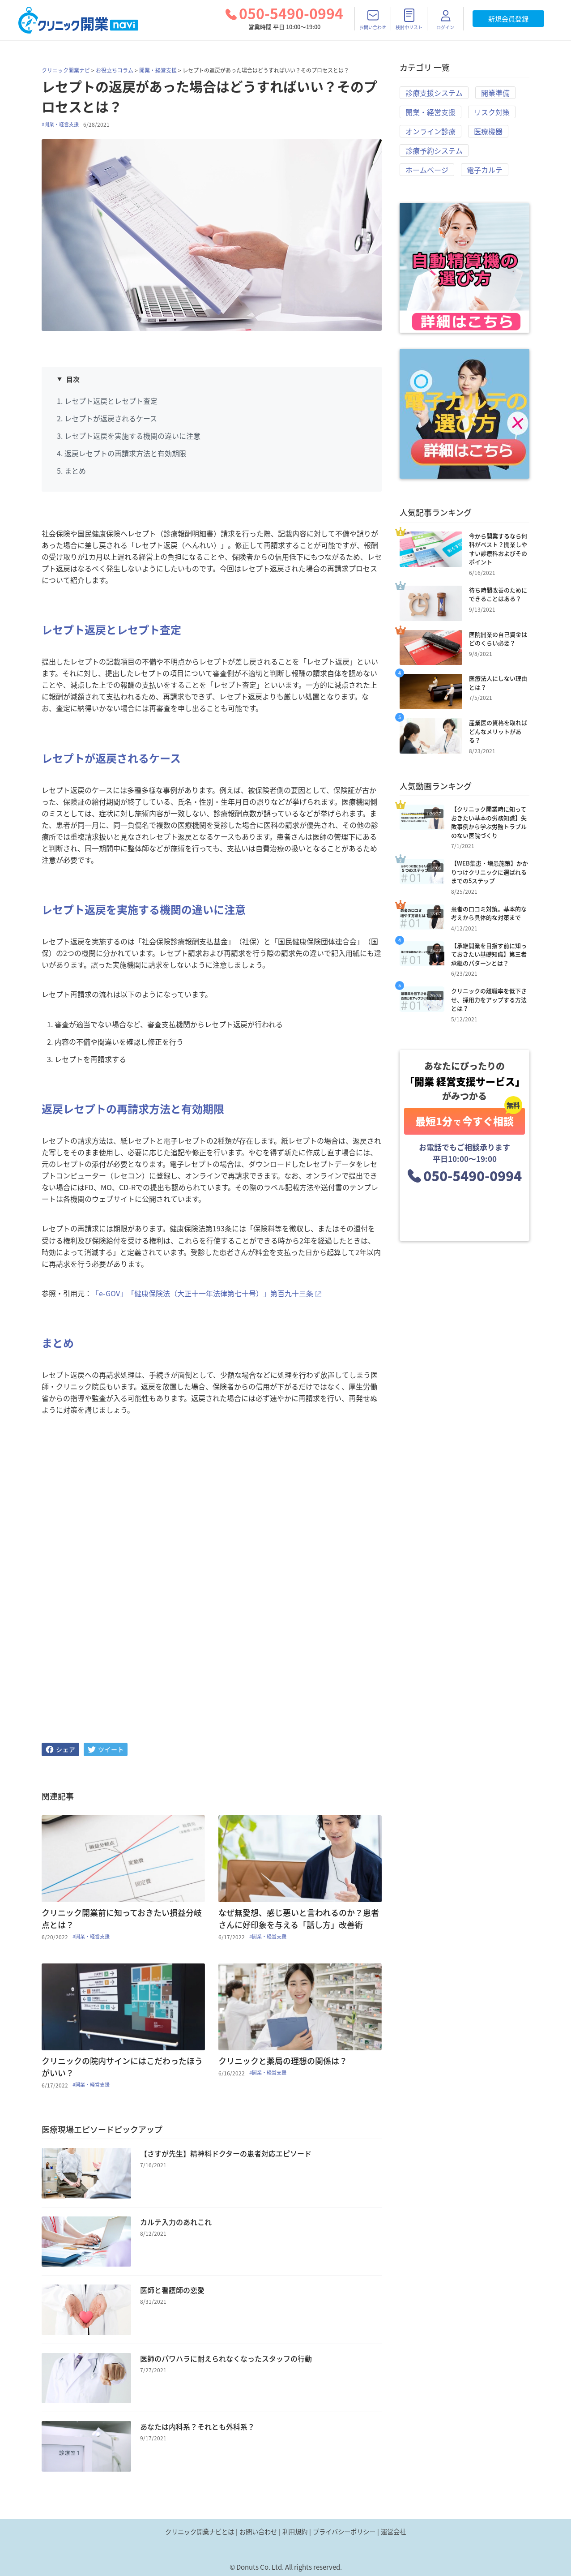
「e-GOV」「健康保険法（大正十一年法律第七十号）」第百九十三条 (202, 1293)
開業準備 (495, 92)
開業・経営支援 (158, 70)
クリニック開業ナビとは (199, 2532)
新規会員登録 (508, 19)
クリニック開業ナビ (66, 70)
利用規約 (294, 2532)
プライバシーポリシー (344, 2532)
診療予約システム (434, 150)
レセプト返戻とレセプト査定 (111, 400)
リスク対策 (492, 112)
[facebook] (60, 1749)
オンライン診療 (430, 131)
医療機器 (488, 131)
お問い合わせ (258, 2532)
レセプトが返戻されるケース (110, 418)
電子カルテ (485, 169)
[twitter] (106, 1749)
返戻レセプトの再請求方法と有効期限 (125, 453)
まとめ (75, 470)
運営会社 (393, 2532)
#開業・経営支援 (60, 124)
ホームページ (426, 169)
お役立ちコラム (114, 70)
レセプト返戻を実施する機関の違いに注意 (132, 435)
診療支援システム (434, 92)
